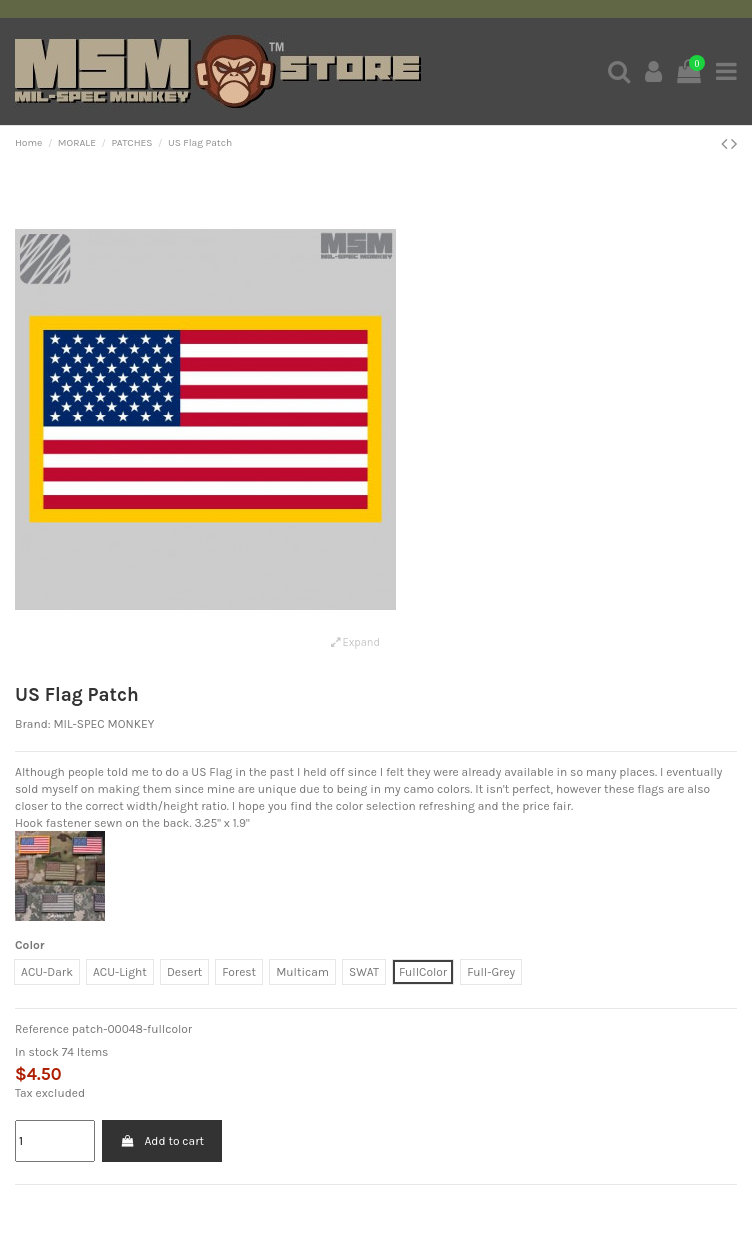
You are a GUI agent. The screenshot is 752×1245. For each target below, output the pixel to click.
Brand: (33, 724)
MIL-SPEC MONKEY (103, 724)
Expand (355, 642)
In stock (37, 1052)
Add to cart (162, 1141)
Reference (42, 1029)
